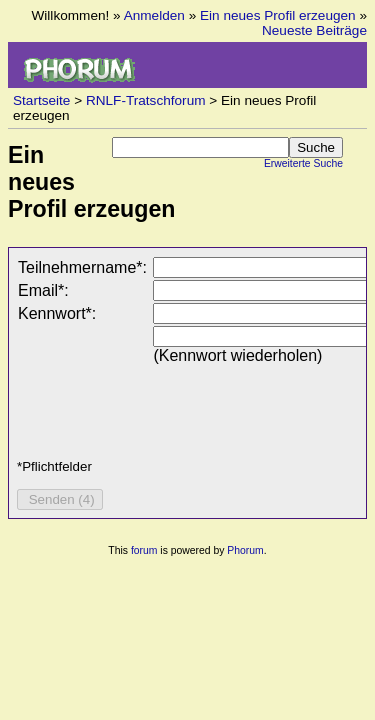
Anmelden (154, 15)
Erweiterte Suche (303, 163)
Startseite (41, 100)
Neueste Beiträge (314, 30)
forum (144, 550)
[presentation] (169, 405)
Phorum (245, 550)
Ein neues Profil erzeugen (278, 15)
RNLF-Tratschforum (146, 100)
